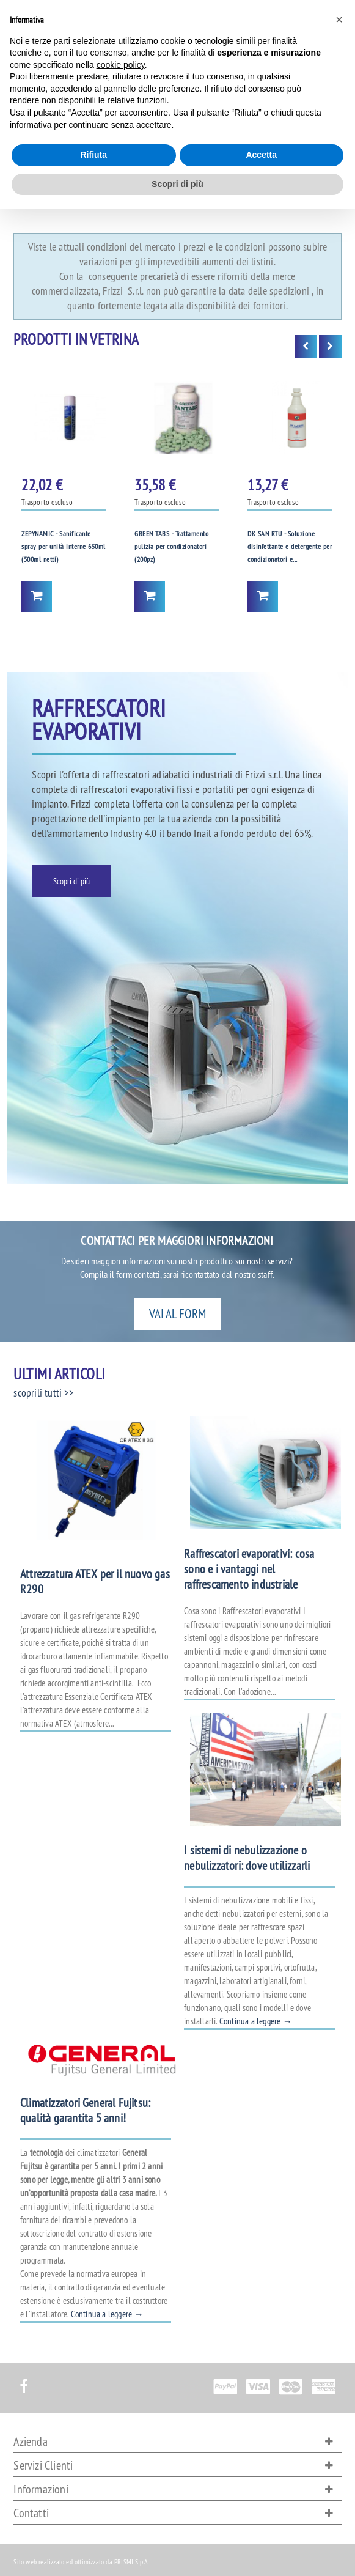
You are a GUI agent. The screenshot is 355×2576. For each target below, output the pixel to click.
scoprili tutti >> (43, 1393)
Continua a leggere (255, 2021)
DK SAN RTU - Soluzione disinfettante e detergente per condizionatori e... (289, 546)
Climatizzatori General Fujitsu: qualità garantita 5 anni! (85, 2110)
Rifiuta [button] (93, 155)
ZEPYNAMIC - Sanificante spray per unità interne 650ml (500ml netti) (63, 546)
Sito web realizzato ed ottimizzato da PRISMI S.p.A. (81, 2561)
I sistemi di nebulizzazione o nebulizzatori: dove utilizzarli (247, 1857)
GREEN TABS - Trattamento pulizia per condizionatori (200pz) (171, 546)
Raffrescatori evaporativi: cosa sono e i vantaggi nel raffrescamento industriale (249, 1569)
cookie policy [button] (121, 65)
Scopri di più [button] (177, 184)
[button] (339, 19)
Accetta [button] (261, 155)
